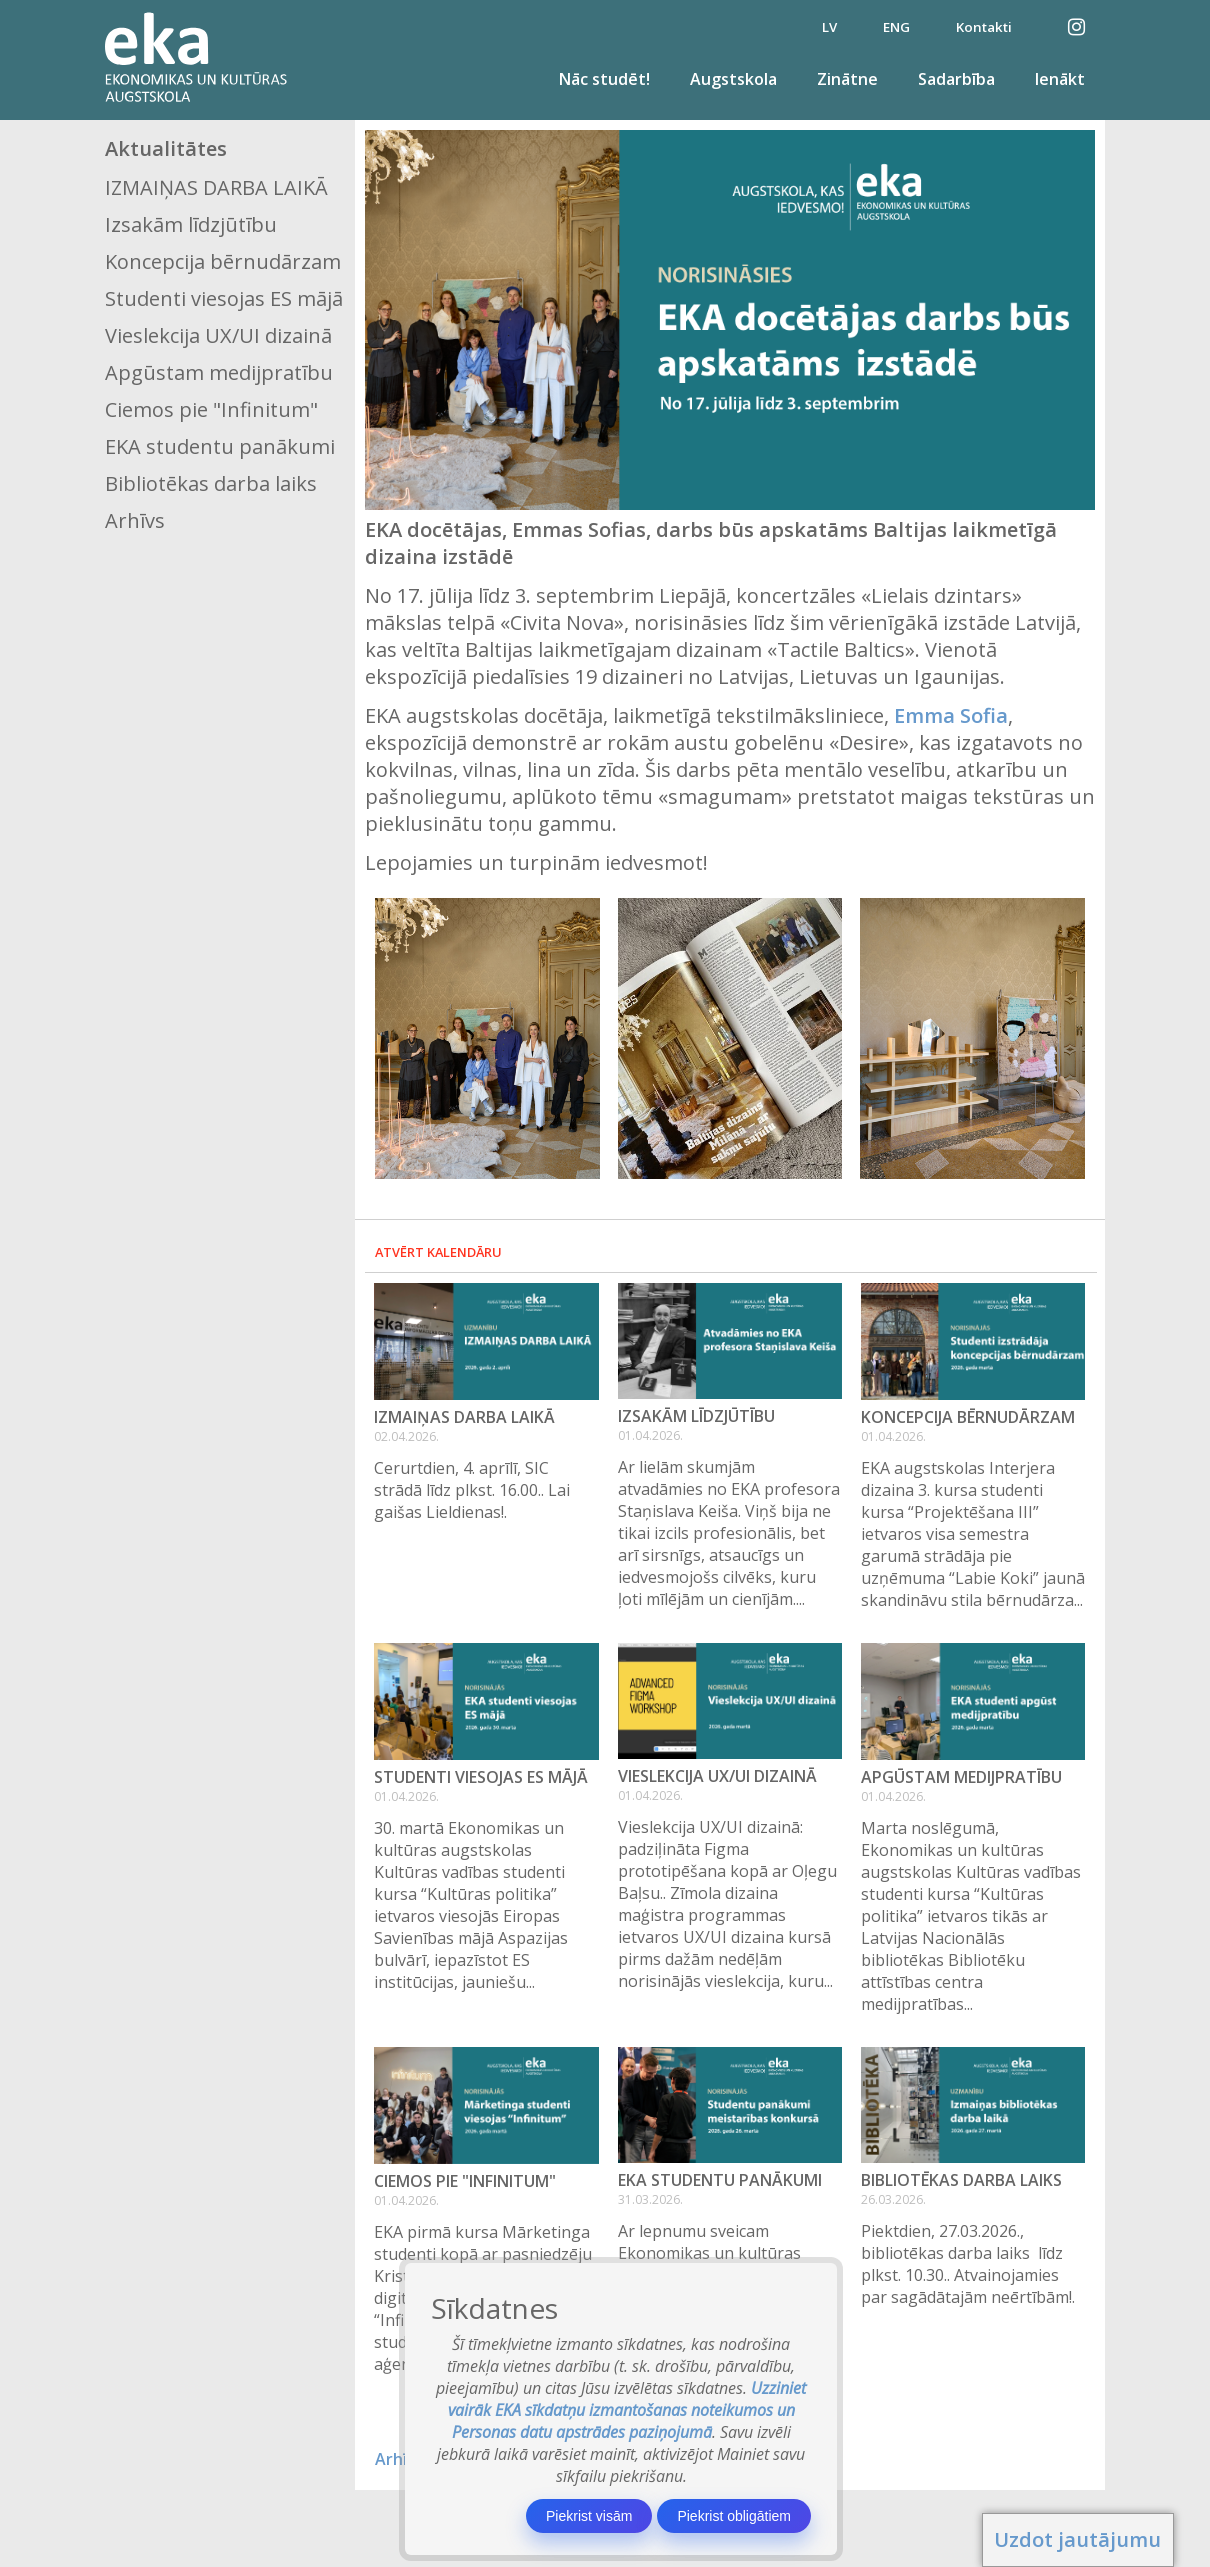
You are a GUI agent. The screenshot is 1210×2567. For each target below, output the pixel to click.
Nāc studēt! (604, 79)
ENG (896, 27)
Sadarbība (956, 79)
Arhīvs (135, 520)
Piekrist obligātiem (734, 2516)
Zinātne (847, 79)
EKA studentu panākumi (220, 446)
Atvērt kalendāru (438, 1252)
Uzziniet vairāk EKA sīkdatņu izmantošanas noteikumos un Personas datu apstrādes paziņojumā (627, 2410)
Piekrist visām (589, 2516)
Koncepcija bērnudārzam (223, 261)
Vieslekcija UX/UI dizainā (218, 335)
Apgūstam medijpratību (219, 372)
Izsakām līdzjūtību (191, 224)
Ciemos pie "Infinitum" (211, 409)
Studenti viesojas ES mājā (224, 298)
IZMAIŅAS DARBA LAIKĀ (216, 187)
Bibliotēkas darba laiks (211, 483)
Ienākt (1060, 79)
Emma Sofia (951, 715)
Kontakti (984, 27)
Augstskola (733, 79)
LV (829, 27)
